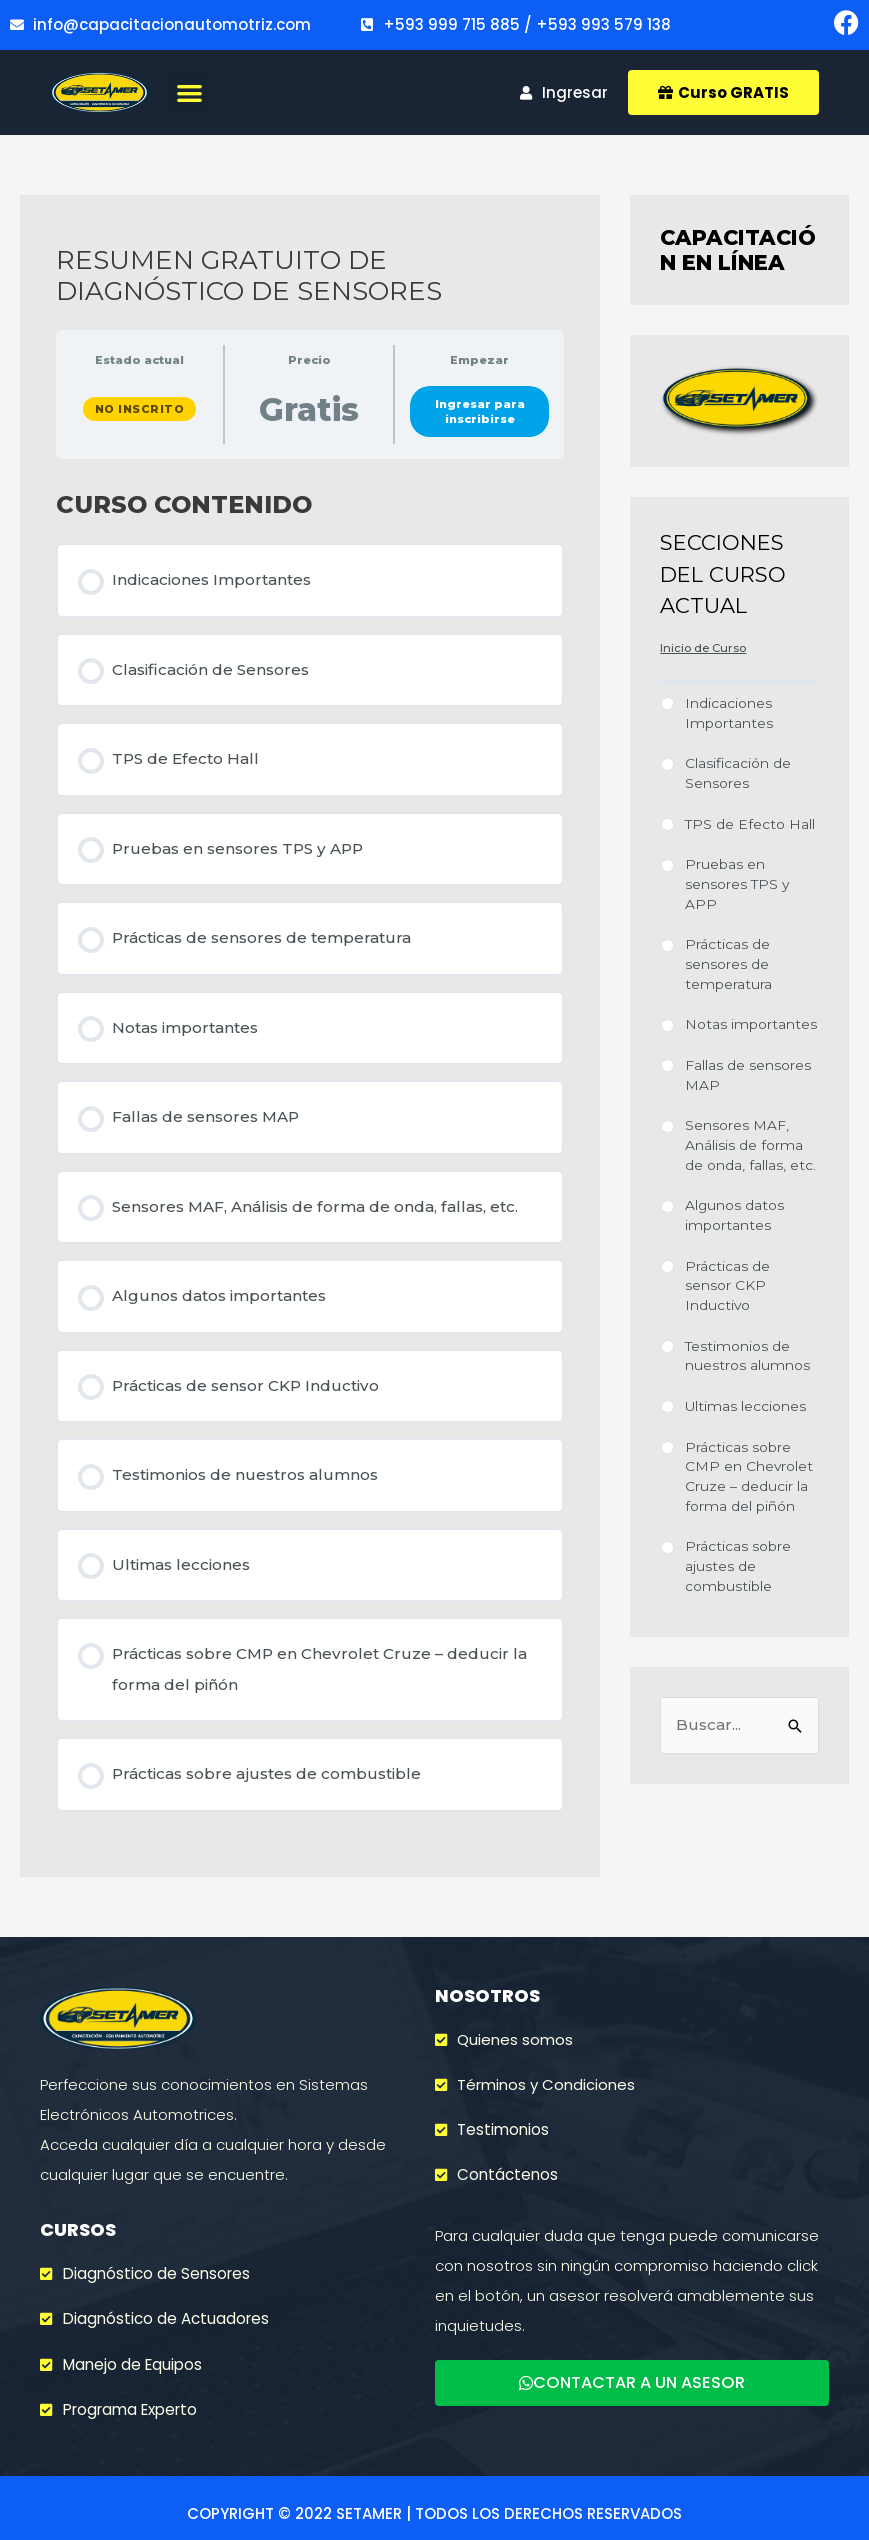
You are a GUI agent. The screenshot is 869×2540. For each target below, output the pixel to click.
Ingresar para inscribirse (480, 411)
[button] (189, 92)
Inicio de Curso (703, 648)
